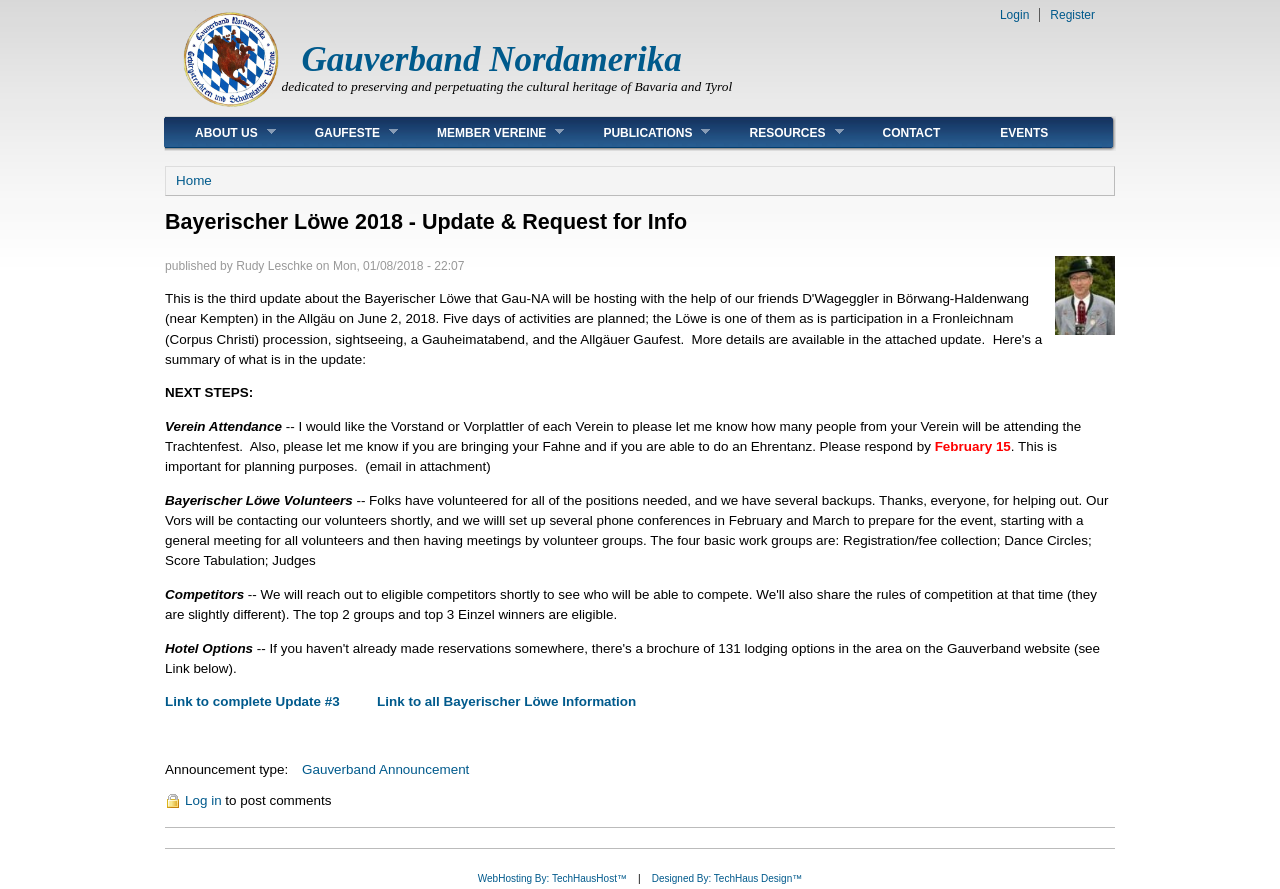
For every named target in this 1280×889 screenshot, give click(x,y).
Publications (641, 132)
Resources (781, 132)
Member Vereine (485, 132)
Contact (912, 133)
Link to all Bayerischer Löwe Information (506, 701)
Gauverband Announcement (385, 769)
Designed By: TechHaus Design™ (727, 878)
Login (1014, 15)
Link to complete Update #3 (252, 701)
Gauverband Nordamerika (492, 59)
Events (1024, 133)
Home (194, 180)
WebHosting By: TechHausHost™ (552, 878)
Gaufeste (341, 132)
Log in (203, 800)
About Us (220, 132)
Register (1072, 15)
